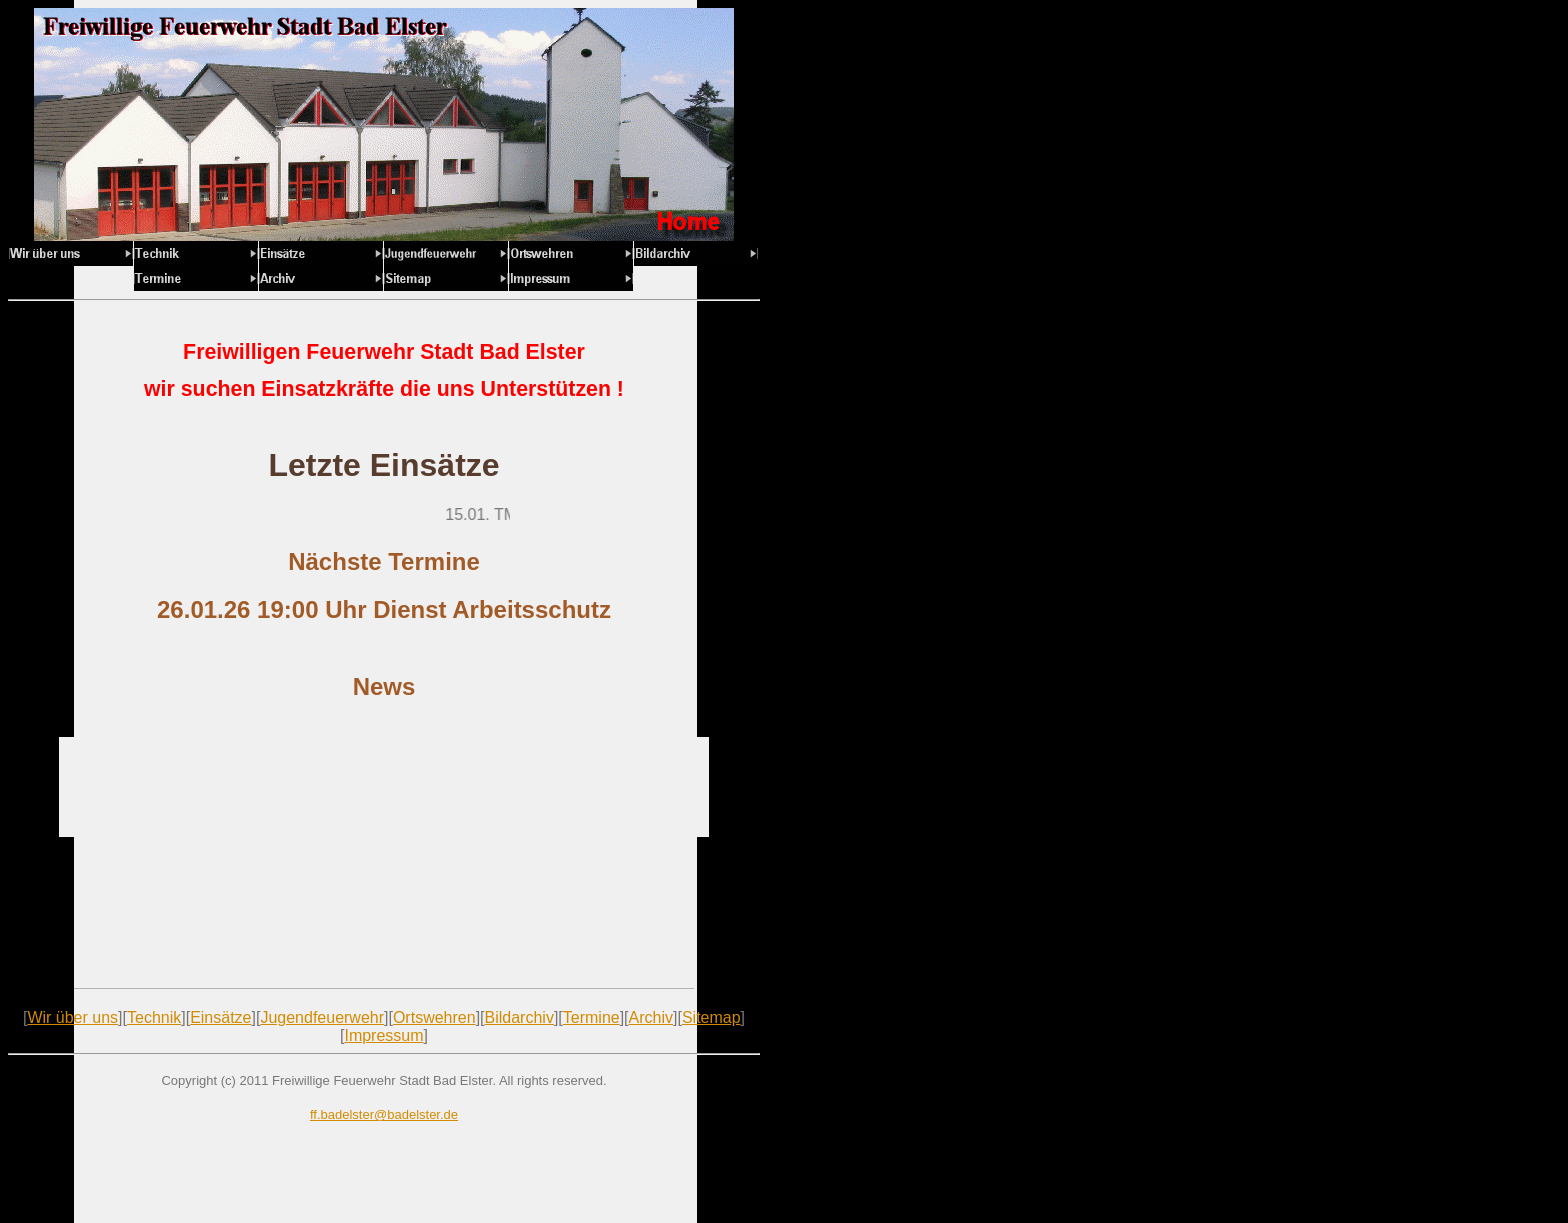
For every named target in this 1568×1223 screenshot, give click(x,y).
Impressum (383, 1035)
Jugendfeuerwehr (322, 1017)
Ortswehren (434, 1017)
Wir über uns (72, 1017)
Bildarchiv (519, 1017)
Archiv (651, 1017)
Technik (154, 1017)
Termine (591, 1017)
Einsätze (220, 1017)
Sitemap (711, 1017)
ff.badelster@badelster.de (384, 1114)
